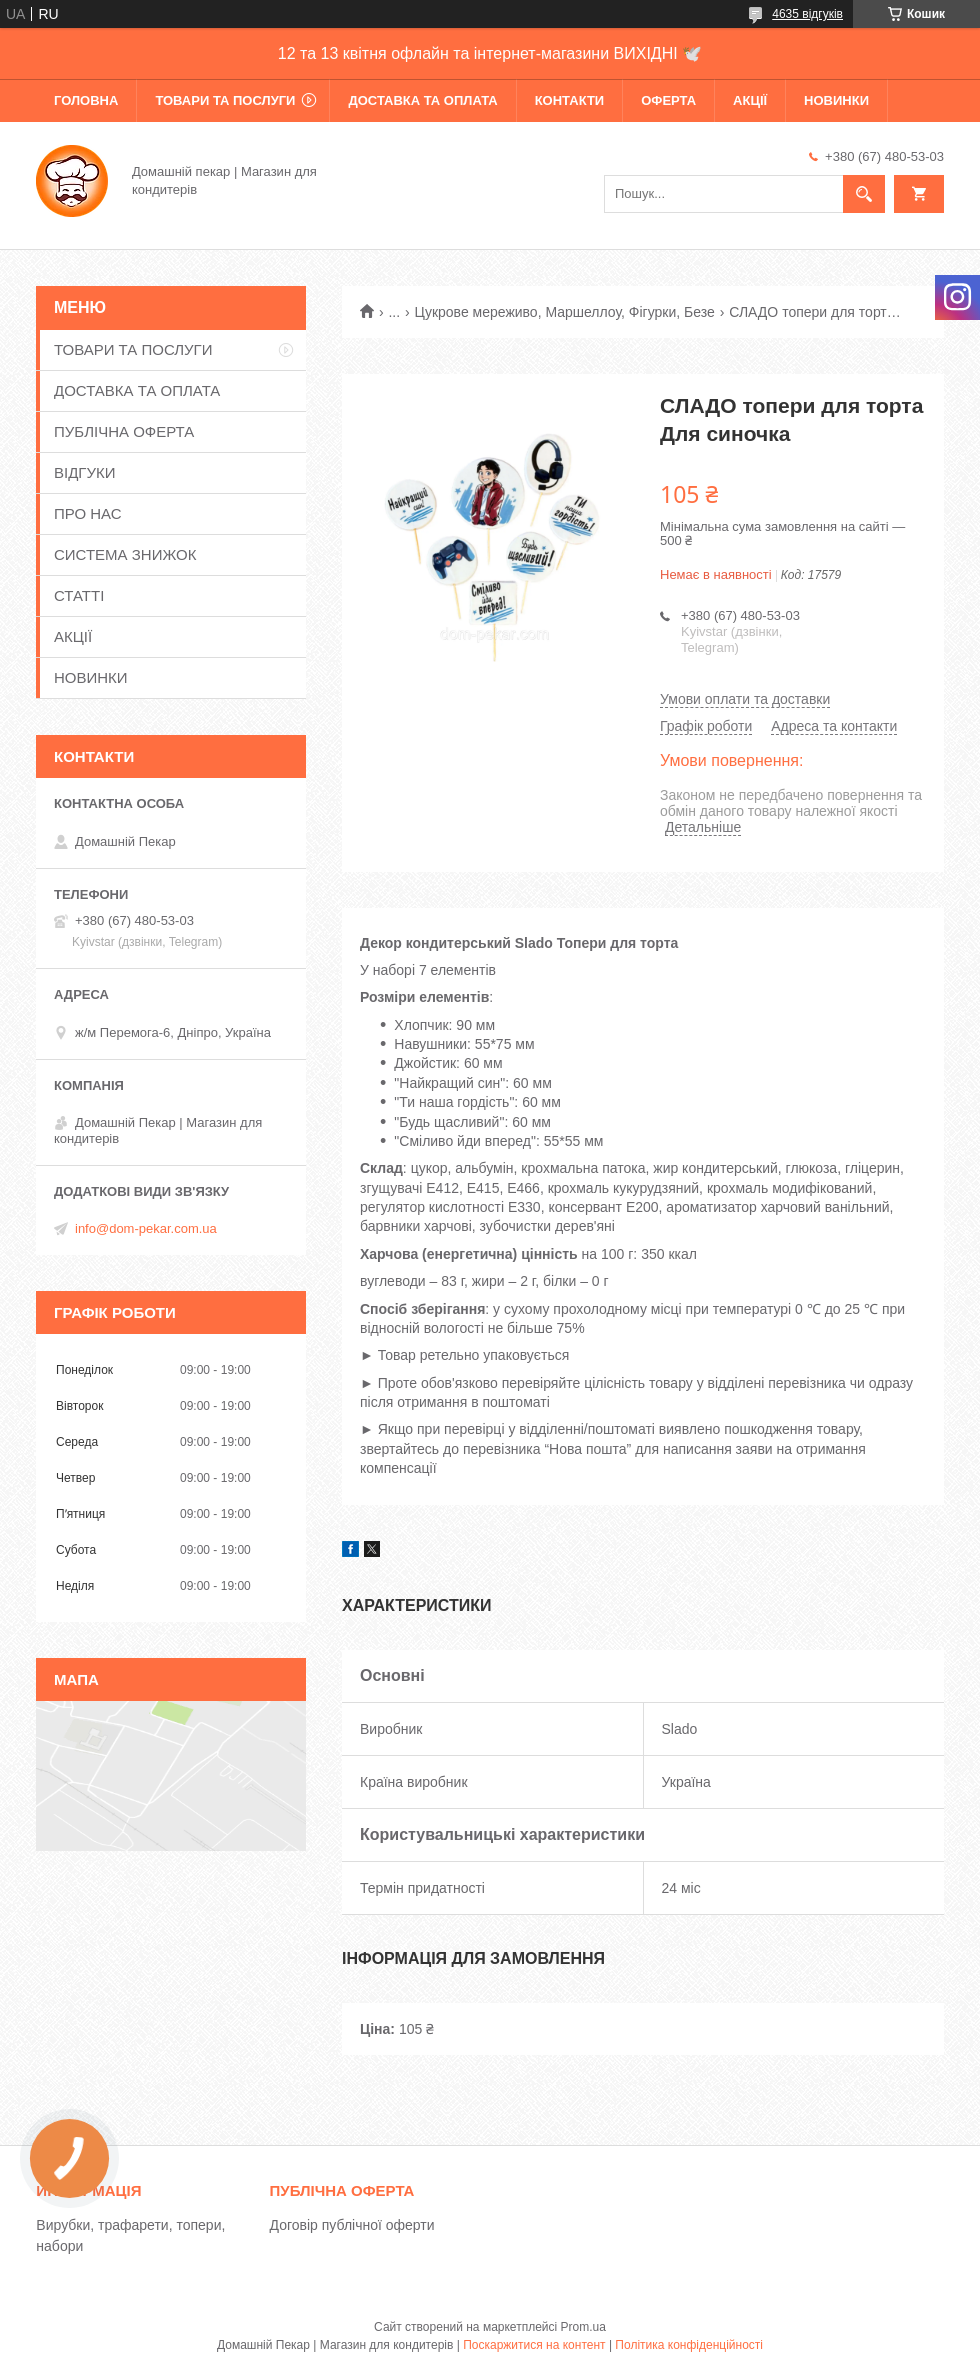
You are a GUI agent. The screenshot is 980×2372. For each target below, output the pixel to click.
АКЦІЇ (750, 100)
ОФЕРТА (668, 100)
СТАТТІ (79, 595)
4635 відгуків (807, 14)
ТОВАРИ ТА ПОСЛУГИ (225, 100)
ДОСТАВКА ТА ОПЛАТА (422, 100)
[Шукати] (864, 194)
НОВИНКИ (836, 100)
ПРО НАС (88, 513)
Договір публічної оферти (352, 2225)
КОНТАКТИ (570, 100)
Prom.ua (583, 2327)
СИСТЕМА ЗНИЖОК (125, 554)
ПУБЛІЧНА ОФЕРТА (124, 431)
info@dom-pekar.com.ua (146, 1228)
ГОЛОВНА (86, 100)
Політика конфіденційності (689, 2345)
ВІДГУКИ (85, 472)
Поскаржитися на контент (534, 2345)
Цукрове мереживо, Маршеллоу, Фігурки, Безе (565, 312)
